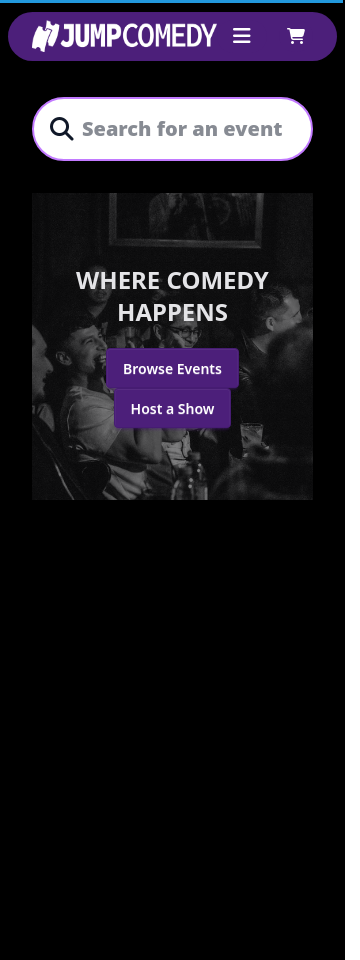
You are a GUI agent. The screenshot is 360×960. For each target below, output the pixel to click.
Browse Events (172, 368)
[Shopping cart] (296, 36)
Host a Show (173, 408)
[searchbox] (184, 129)
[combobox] (184, 129)
